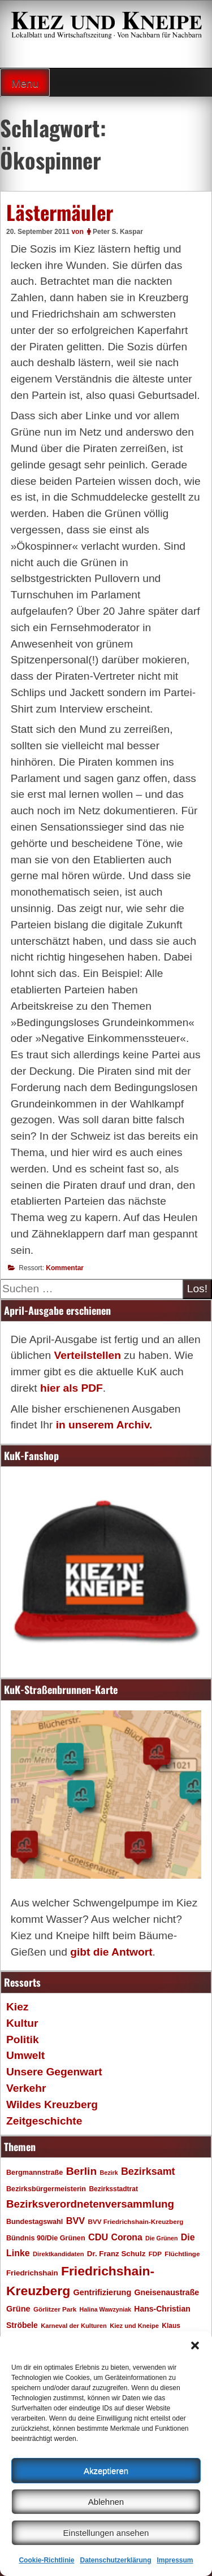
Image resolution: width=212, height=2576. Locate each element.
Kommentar (65, 1268)
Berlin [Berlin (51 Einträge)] (81, 2171)
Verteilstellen (87, 1355)
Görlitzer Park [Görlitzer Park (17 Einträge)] (54, 2309)
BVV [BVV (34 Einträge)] (75, 2221)
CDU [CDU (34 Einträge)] (98, 2237)
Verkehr (26, 2088)
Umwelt (25, 2055)
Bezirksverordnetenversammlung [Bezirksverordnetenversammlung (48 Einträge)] (90, 2204)
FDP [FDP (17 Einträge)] (155, 2253)
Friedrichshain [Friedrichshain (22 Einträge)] (32, 2273)
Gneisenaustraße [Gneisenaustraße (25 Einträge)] (167, 2292)
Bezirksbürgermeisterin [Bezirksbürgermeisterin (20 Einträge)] (46, 2189)
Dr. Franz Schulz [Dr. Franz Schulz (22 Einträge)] (116, 2253)
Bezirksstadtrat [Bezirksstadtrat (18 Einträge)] (113, 2189)
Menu (24, 83)
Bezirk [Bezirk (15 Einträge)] (109, 2172)
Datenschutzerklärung (115, 2560)
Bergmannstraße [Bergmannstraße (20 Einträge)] (34, 2173)
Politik (22, 2039)
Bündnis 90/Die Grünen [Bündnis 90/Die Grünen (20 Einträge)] (45, 2238)
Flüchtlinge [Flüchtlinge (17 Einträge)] (182, 2253)
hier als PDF (71, 1388)
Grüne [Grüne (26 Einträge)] (18, 2308)
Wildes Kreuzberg (52, 2104)
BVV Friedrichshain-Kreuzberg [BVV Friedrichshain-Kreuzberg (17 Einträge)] (135, 2221)
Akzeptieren (106, 2470)
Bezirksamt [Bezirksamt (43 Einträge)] (148, 2171)
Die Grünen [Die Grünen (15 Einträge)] (161, 2238)
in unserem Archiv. (104, 1425)
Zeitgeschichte (44, 2121)
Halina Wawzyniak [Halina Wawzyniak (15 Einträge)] (105, 2309)
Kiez (17, 2007)
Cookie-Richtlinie (46, 2560)
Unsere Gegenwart (54, 2072)
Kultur (22, 2023)
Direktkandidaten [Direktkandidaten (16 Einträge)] (58, 2254)
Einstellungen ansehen (106, 2533)
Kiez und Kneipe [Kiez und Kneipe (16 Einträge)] (134, 2325)
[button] (195, 2345)
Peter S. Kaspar (118, 232)
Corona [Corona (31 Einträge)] (126, 2237)
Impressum (175, 2560)
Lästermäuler (59, 212)
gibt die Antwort (111, 1952)
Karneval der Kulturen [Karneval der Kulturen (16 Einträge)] (74, 2325)
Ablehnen (106, 2502)
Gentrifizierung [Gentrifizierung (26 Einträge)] (102, 2292)
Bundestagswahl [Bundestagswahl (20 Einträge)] (34, 2222)
